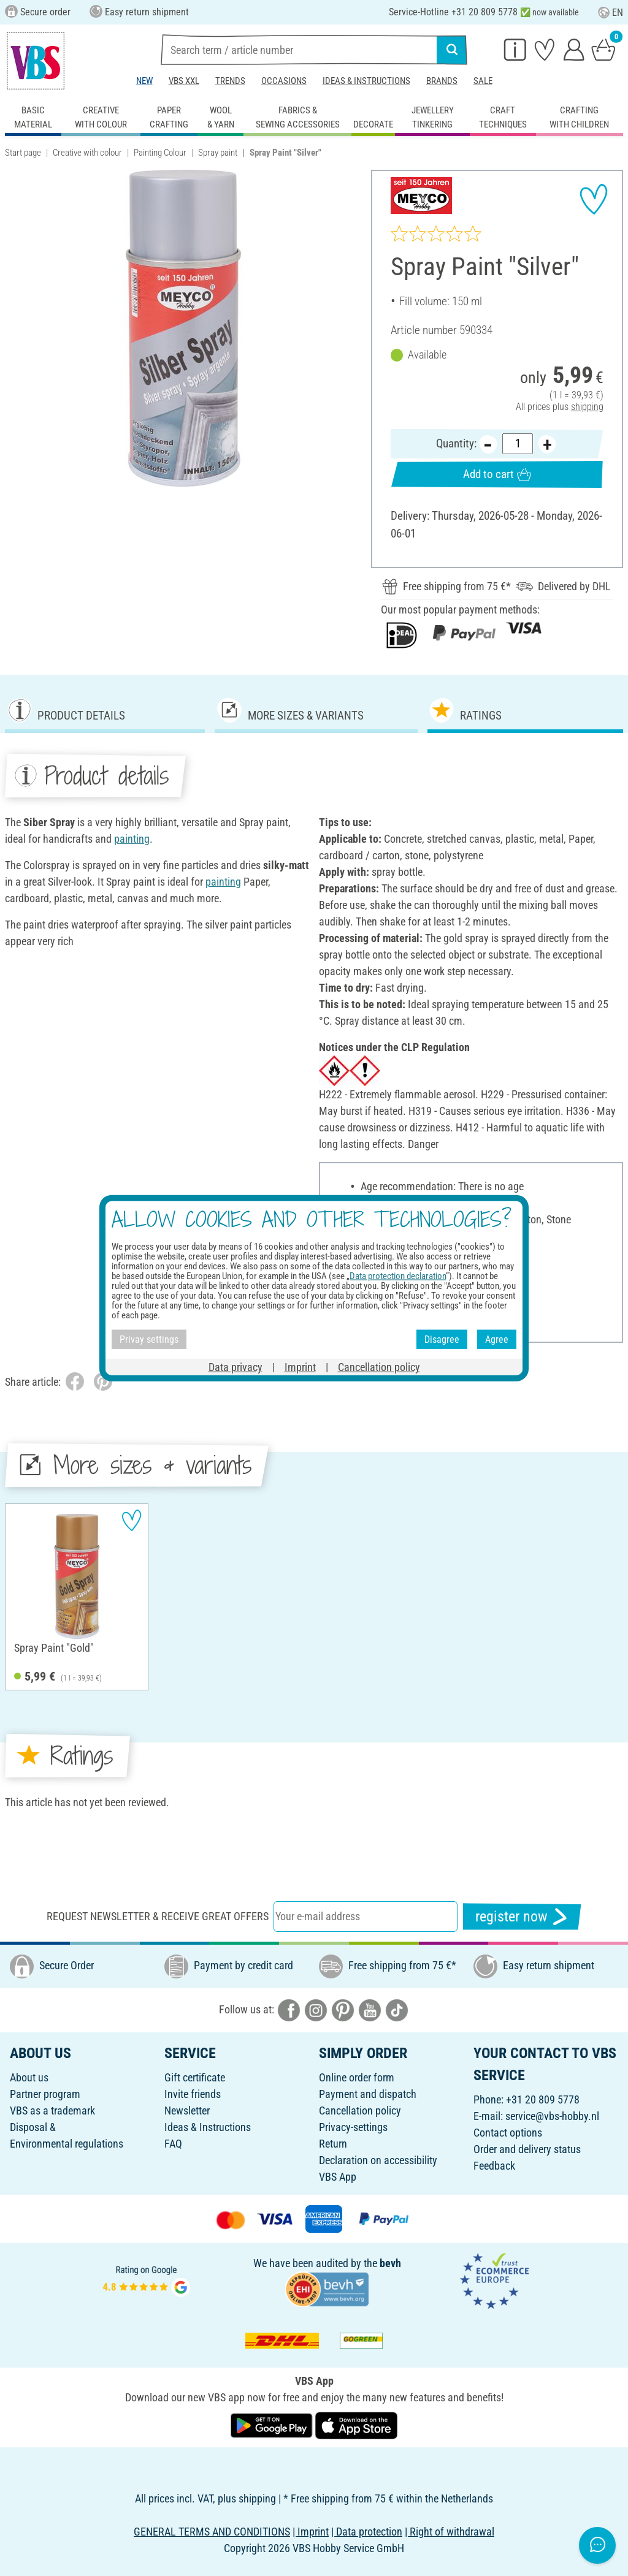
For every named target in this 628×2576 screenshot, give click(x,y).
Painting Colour (160, 152)
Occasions (284, 80)
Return (333, 2143)
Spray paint (217, 152)
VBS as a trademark (52, 2110)
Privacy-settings (353, 2127)
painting (132, 838)
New (144, 80)
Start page (23, 152)
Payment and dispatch (367, 2094)
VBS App (337, 2176)
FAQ (173, 2143)
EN (610, 12)
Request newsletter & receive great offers (158, 1916)
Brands (442, 80)
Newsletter (187, 2110)
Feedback (494, 2165)
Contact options (507, 2132)
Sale (482, 80)
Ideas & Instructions (366, 80)
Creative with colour (87, 152)
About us (29, 2077)
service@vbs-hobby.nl (552, 2116)
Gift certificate (194, 2077)
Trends (230, 80)
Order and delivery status (527, 2149)
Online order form (356, 2077)
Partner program (45, 2094)
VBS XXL (184, 80)
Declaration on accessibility (378, 2160)
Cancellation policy (360, 2110)
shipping (587, 406)
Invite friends (192, 2094)
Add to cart (497, 473)
